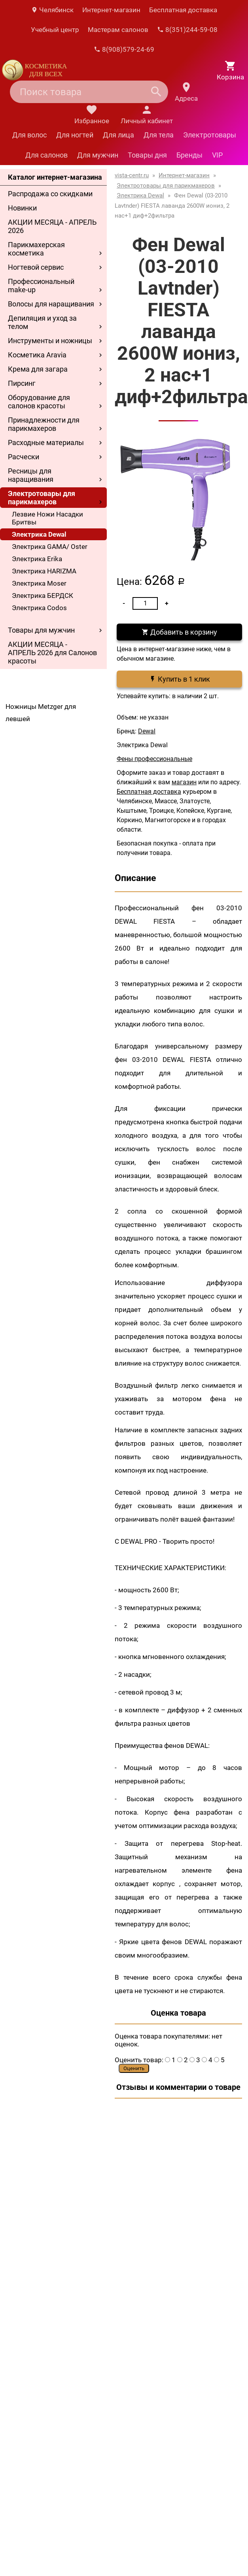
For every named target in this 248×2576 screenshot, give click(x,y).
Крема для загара (38, 369)
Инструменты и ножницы (50, 340)
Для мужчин (97, 155)
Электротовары (209, 135)
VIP (217, 155)
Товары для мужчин (41, 630)
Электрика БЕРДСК (42, 595)
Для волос (29, 135)
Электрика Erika (37, 559)
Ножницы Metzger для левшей (41, 713)
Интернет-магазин (111, 10)
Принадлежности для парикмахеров (44, 424)
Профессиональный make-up (41, 285)
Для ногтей (74, 135)
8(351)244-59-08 (187, 30)
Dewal (146, 731)
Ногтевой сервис (36, 267)
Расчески (23, 457)
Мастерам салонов (118, 30)
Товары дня (147, 155)
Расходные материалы (46, 442)
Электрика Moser (39, 583)
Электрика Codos (39, 608)
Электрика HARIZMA (44, 571)
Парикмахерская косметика (36, 249)
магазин (184, 782)
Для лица (118, 135)
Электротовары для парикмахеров (41, 497)
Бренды (189, 155)
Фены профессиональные (154, 759)
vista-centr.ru (132, 175)
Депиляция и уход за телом (42, 322)
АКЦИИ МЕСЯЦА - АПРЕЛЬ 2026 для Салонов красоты (52, 652)
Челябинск (52, 10)
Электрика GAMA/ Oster (49, 547)
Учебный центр (55, 30)
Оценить (133, 2068)
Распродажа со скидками (50, 194)
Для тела (159, 135)
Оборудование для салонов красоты (39, 401)
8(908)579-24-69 (124, 49)
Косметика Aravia (37, 355)
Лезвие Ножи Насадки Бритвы (47, 518)
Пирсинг (22, 383)
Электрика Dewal (39, 534)
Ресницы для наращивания (30, 475)
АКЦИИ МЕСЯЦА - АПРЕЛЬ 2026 (52, 226)
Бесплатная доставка (183, 10)
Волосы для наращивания (51, 304)
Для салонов (46, 155)
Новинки (22, 208)
